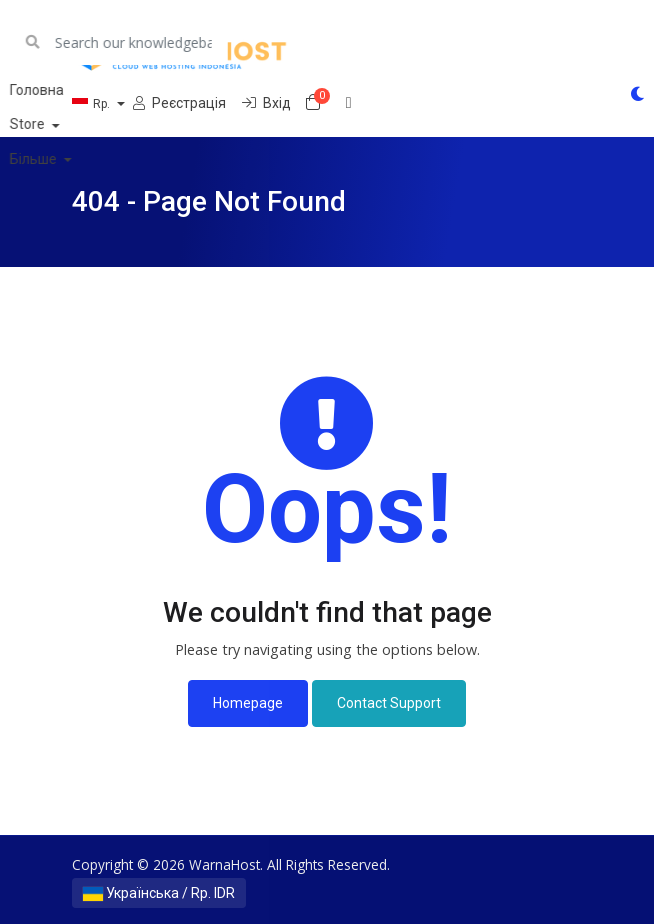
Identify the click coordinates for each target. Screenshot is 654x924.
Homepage (248, 703)
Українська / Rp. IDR (159, 893)
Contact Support (389, 703)
